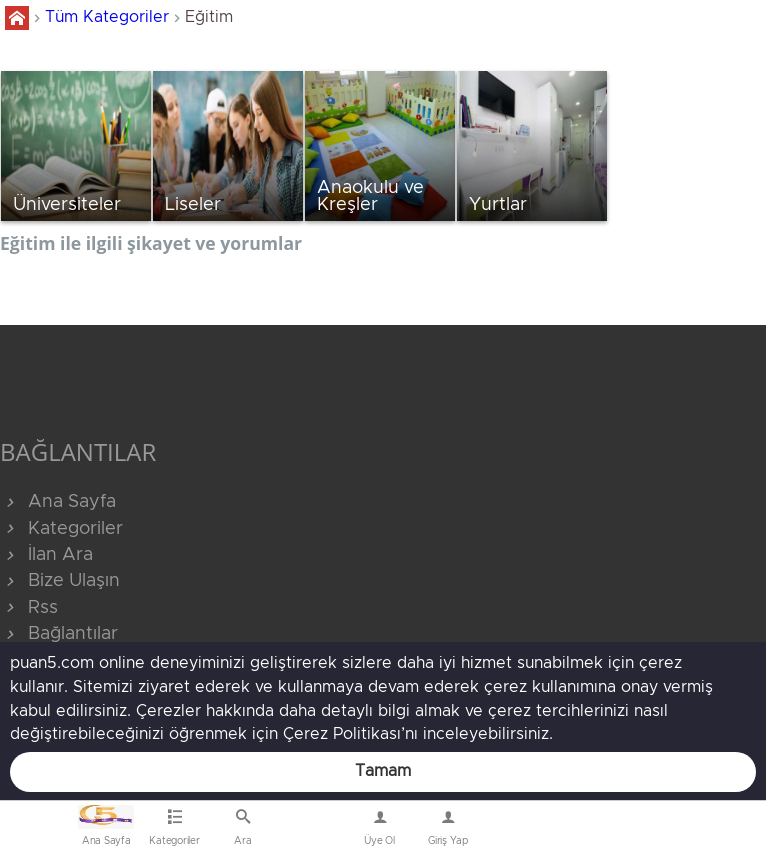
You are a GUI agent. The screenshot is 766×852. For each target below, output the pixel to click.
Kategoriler (61, 529)
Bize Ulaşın (311, 831)
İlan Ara (46, 555)
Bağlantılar (59, 634)
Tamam (383, 771)
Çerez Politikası (342, 734)
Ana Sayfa (58, 502)
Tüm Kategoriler (107, 17)
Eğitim (209, 17)
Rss (29, 608)
